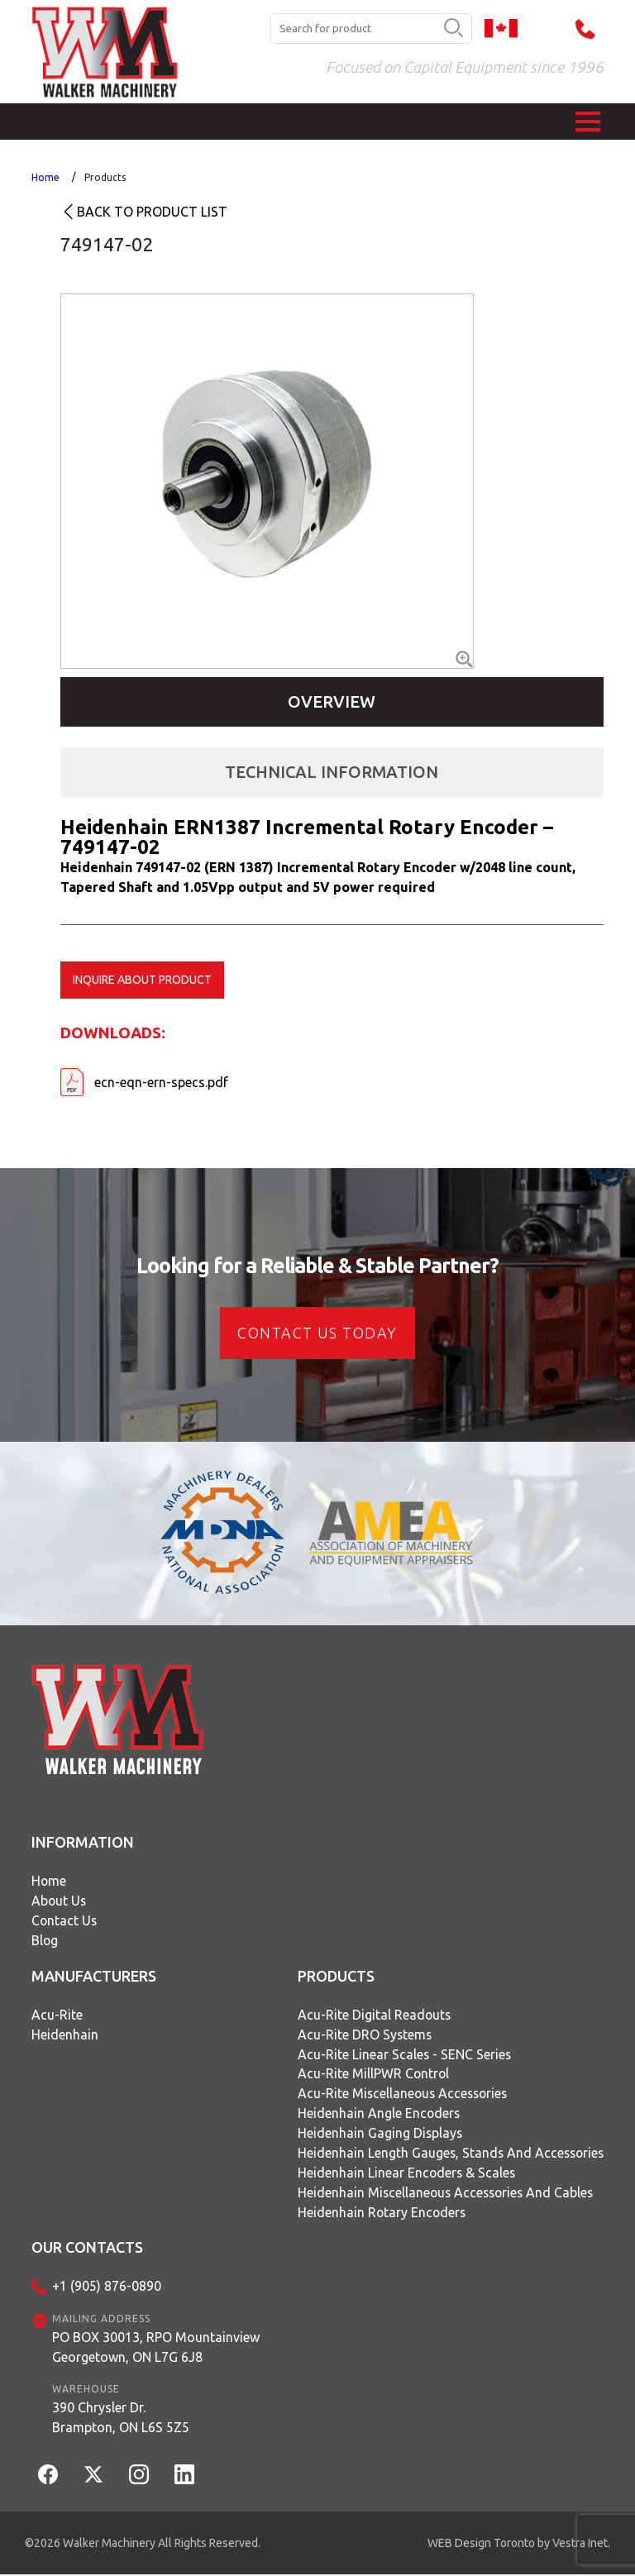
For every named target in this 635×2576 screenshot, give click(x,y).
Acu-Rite (57, 2015)
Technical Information (331, 771)
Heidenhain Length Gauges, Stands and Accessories (448, 2154)
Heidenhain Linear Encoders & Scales (403, 2174)
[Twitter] (93, 2476)
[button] (587, 121)
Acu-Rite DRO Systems (360, 2035)
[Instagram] (138, 2476)
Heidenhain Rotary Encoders (378, 2213)
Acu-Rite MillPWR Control (369, 2075)
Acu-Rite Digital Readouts (370, 2015)
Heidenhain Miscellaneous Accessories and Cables (443, 2194)
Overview (331, 701)
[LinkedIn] (184, 2476)
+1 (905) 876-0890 (106, 2288)
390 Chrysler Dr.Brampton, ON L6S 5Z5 (120, 2419)
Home (45, 177)
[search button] (453, 29)
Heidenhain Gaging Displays (376, 2134)
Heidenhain (64, 2035)
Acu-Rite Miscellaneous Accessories (400, 2094)
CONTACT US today (317, 1332)
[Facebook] (47, 2476)
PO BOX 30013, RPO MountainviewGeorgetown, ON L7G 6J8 (156, 2348)
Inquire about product (142, 979)
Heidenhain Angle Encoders (374, 2114)
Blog (45, 1941)
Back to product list (152, 211)
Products (105, 177)
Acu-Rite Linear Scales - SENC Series (400, 2055)
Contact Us (64, 1921)
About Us (59, 1901)
